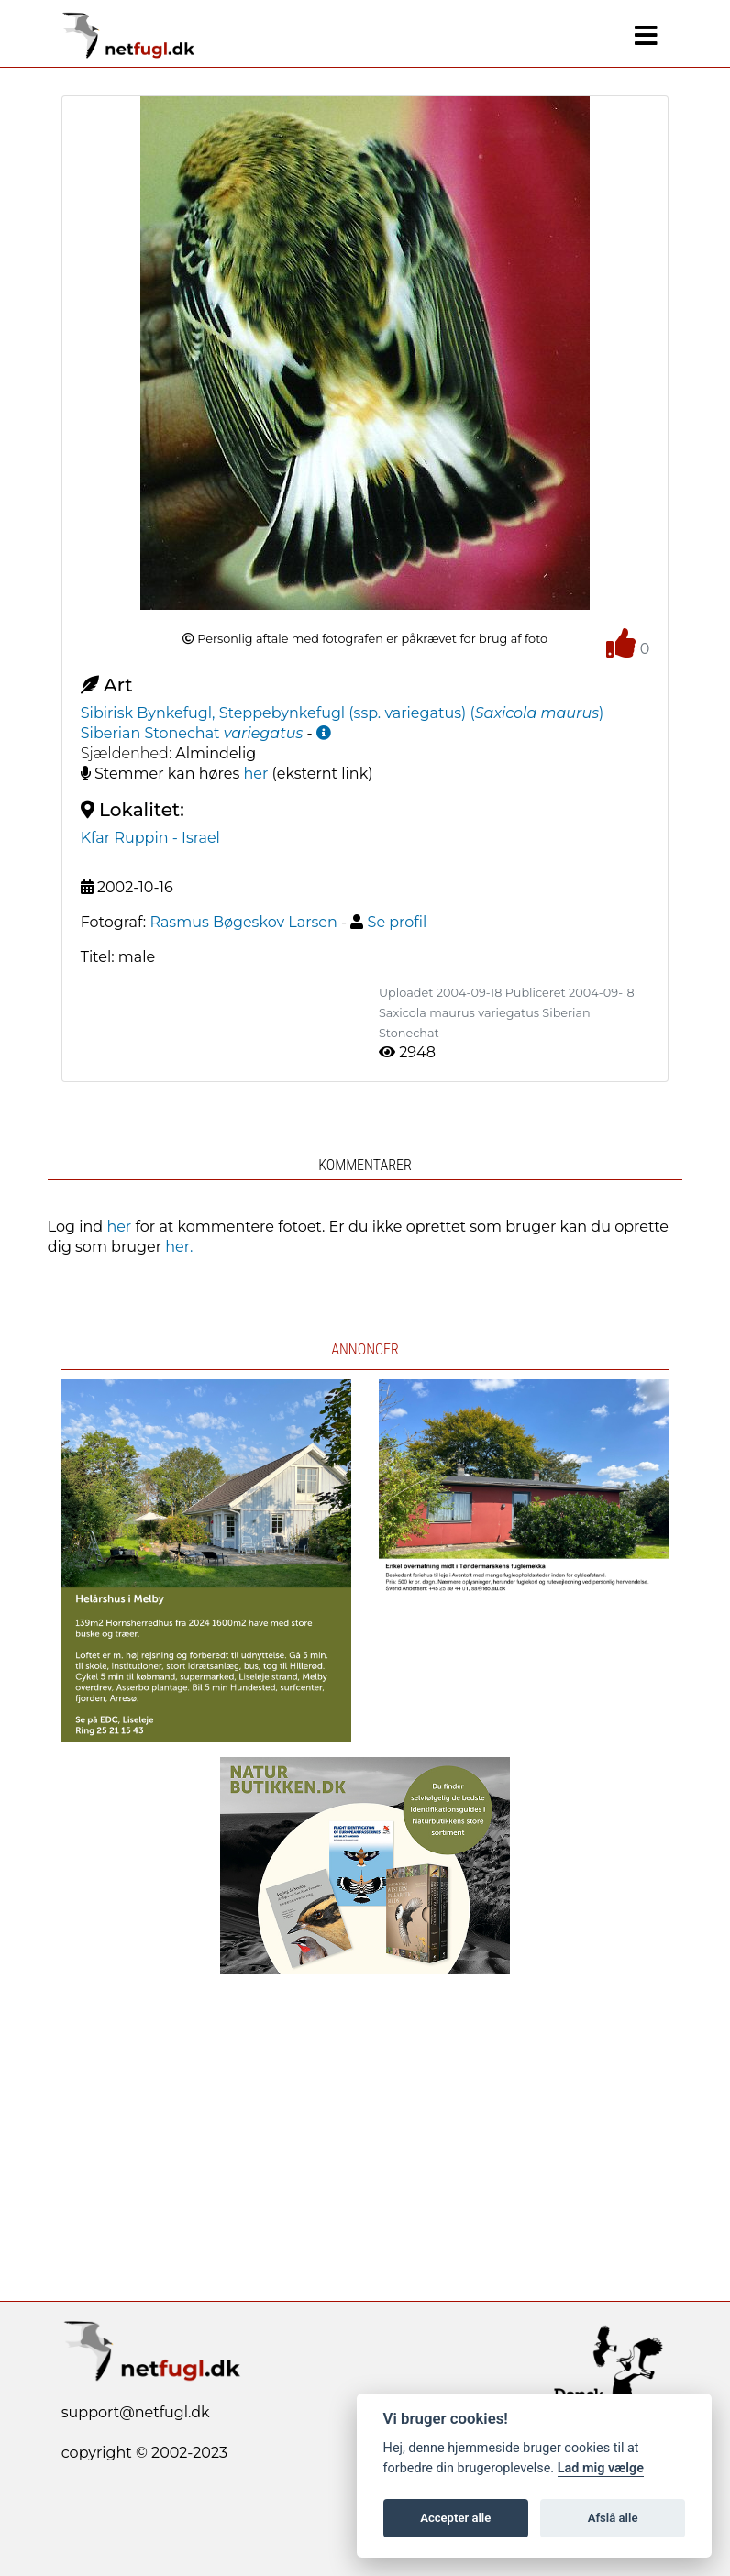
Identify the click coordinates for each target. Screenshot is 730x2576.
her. (179, 1246)
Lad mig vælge (601, 2468)
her (255, 773)
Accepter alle (455, 2518)
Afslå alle (613, 2518)
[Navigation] (646, 35)
